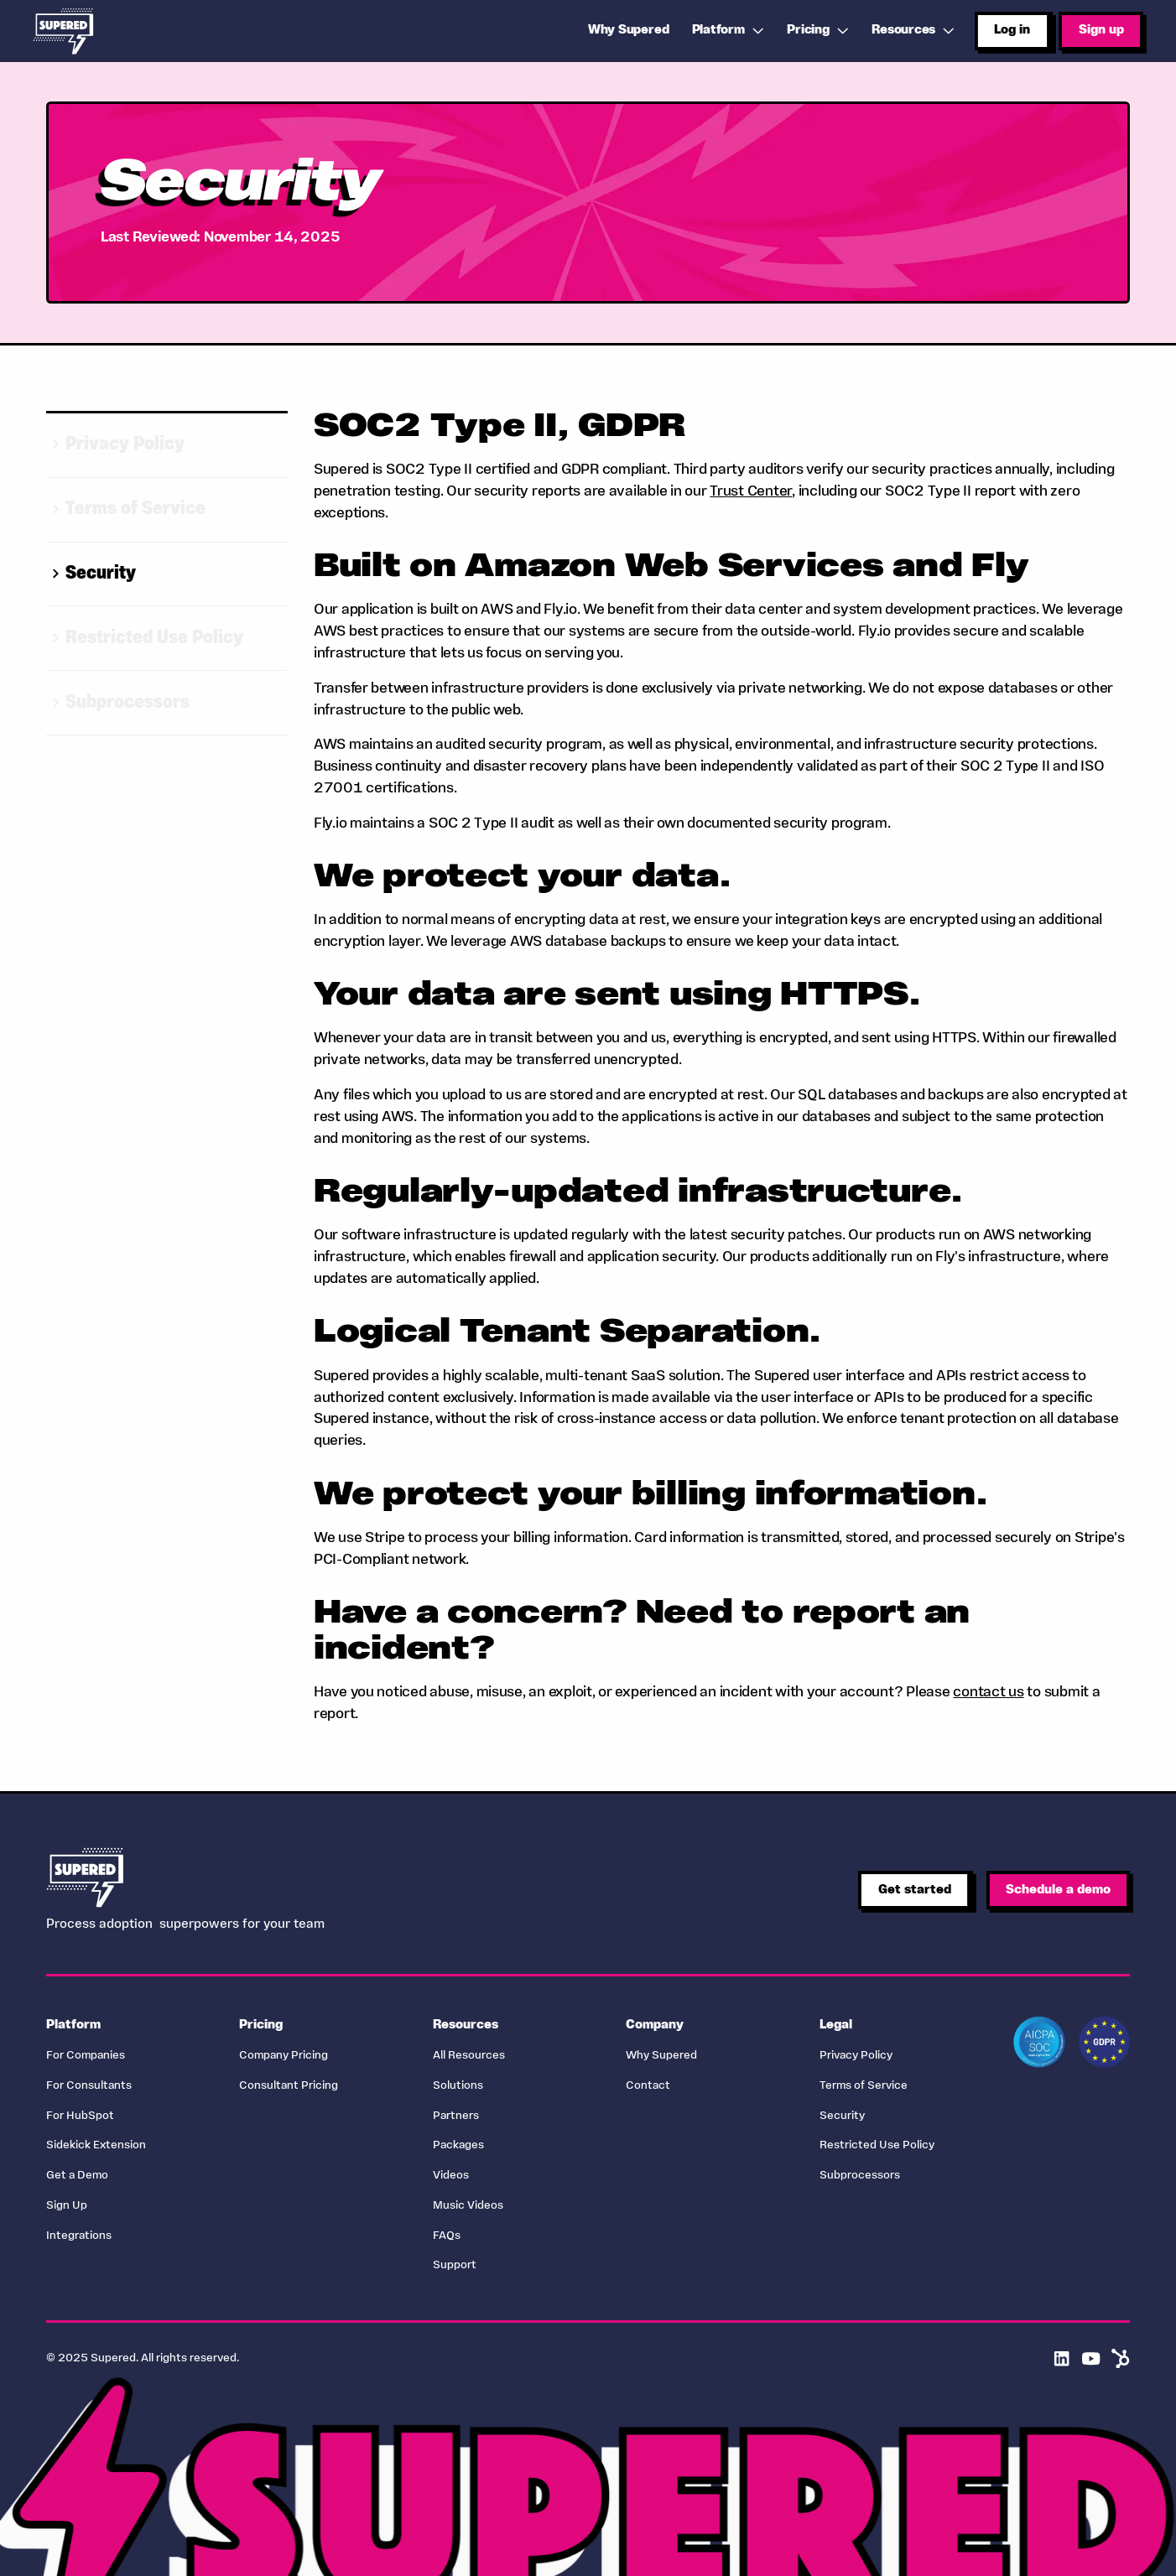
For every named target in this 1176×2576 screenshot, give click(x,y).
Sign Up (66, 2205)
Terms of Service (864, 2085)
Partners (456, 2116)
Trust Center (751, 492)
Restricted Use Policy (877, 2145)
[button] (730, 31)
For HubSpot (80, 2116)
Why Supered (661, 2055)
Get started (914, 1890)
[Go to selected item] (167, 445)
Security (842, 2116)
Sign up (1101, 30)
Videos (451, 2175)
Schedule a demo (1058, 1890)
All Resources (469, 2055)
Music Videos (468, 2205)
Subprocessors (860, 2175)
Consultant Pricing (288, 2085)
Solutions (458, 2085)
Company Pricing (283, 2055)
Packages (458, 2145)
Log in (1012, 30)
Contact (648, 2085)
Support (454, 2265)
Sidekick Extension (96, 2145)
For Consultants (89, 2085)
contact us (988, 1692)
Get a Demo (77, 2175)
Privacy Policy (856, 2055)
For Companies (85, 2055)
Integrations (79, 2236)
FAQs (447, 2236)
